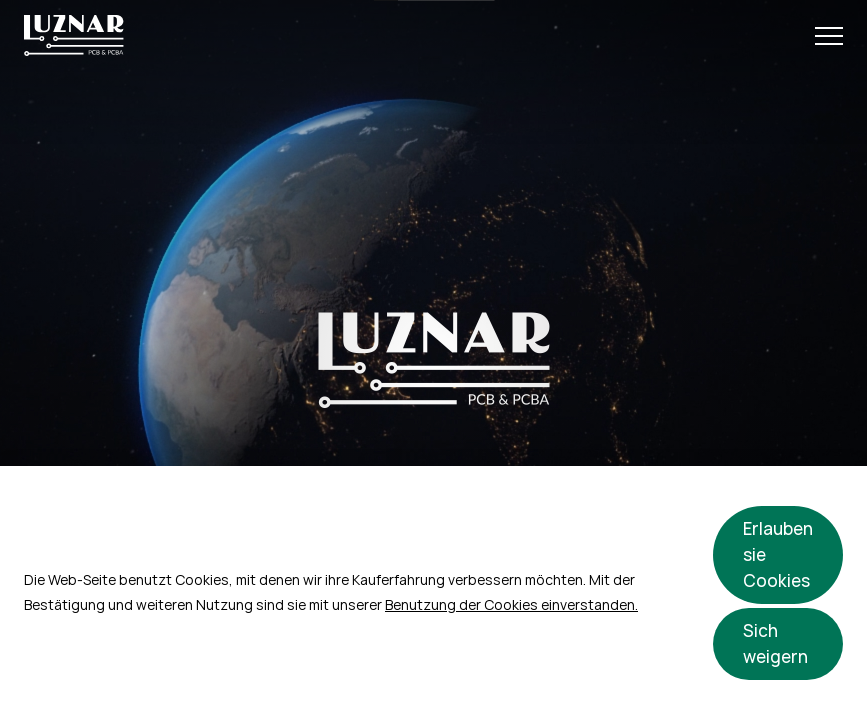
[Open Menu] (829, 36)
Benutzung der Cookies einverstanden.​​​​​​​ (511, 605)
